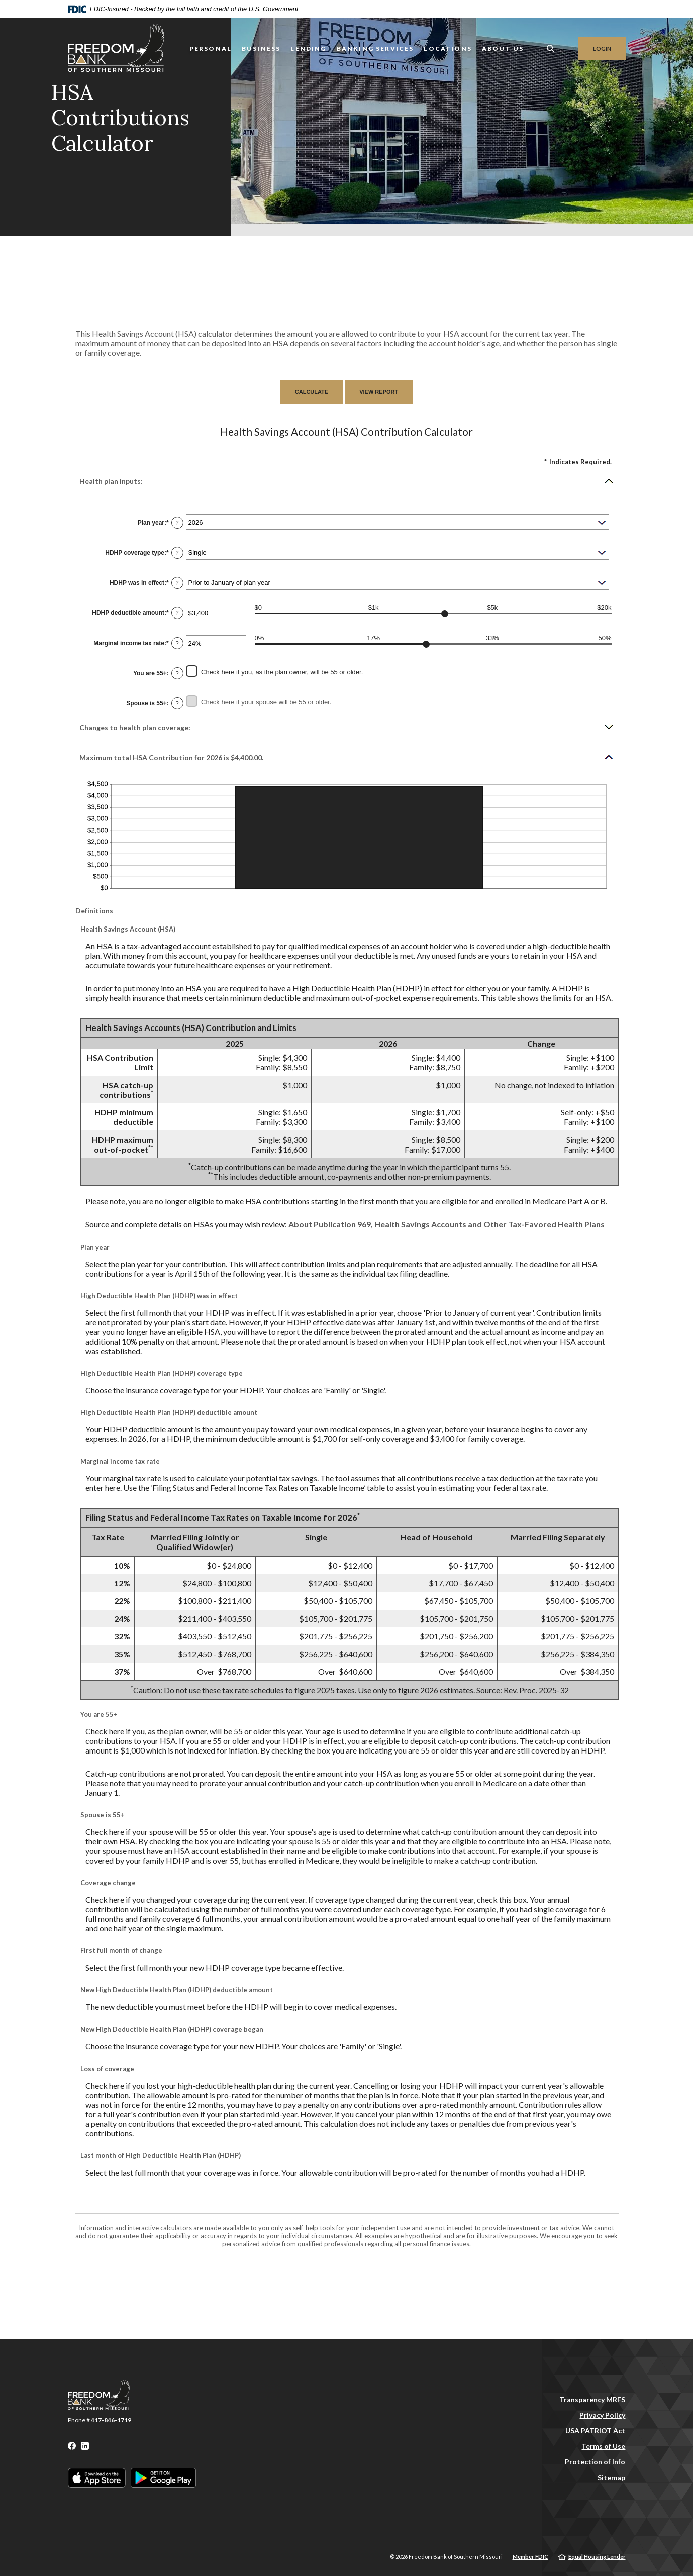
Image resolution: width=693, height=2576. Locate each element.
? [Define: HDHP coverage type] (177, 553)
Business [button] (261, 48)
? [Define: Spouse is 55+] (177, 703)
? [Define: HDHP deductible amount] (177, 613)
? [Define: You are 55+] (177, 673)
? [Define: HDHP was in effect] (177, 583)
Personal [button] (210, 48)
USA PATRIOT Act (595, 2430)
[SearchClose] (551, 48)
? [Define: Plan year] (177, 523)
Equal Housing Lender (597, 2556)
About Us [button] (503, 48)
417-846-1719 (111, 2420)
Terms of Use (603, 2446)
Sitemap (611, 2477)
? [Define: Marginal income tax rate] (177, 643)
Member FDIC (530, 2556)
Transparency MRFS (592, 2399)
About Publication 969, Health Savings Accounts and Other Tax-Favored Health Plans (446, 1224)
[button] (347, 481)
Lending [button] (308, 48)
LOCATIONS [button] (448, 48)
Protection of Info (595, 2461)
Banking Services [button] (375, 48)
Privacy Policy (602, 2415)
